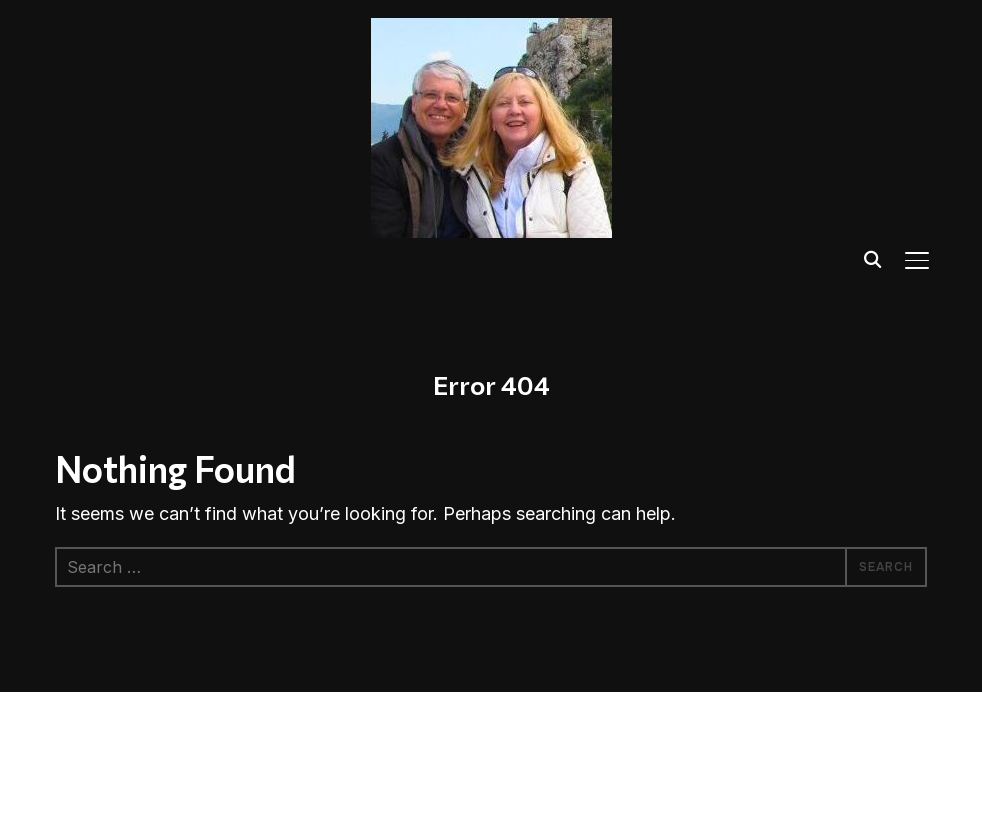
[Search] (873, 258)
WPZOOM (191, 767)
